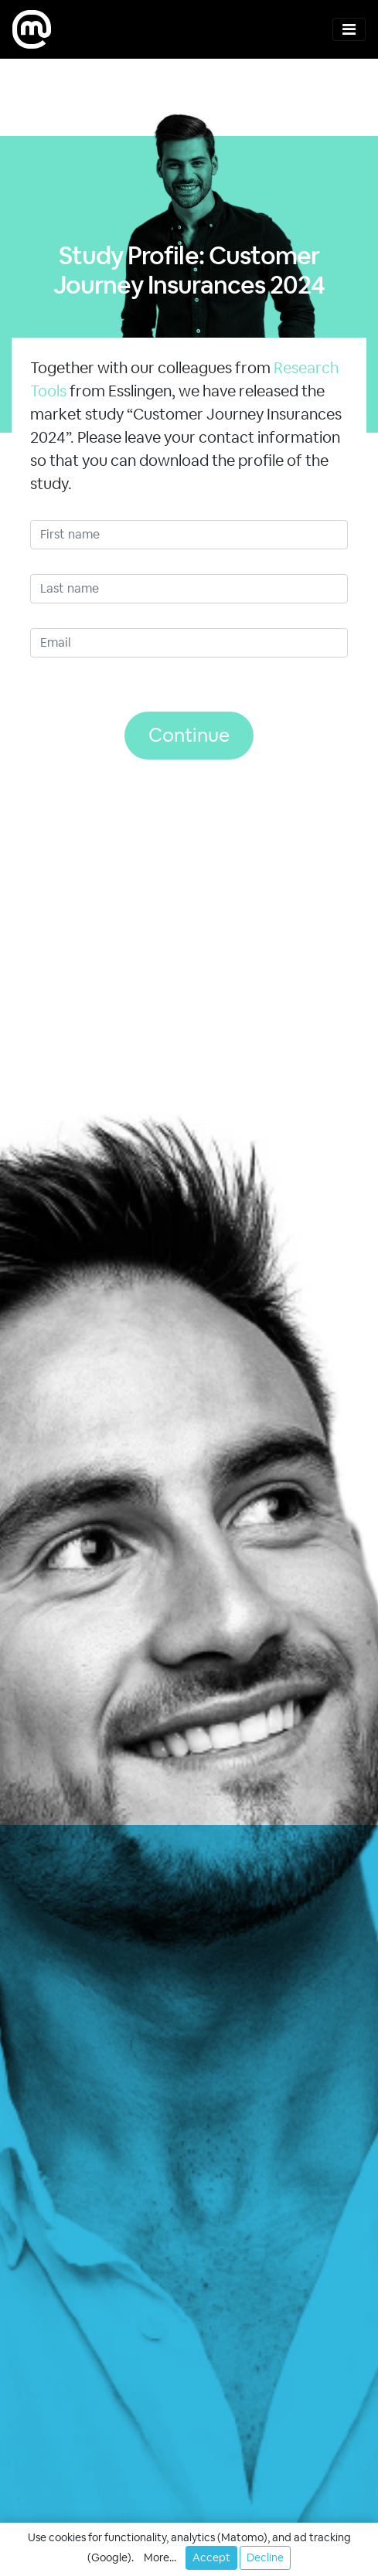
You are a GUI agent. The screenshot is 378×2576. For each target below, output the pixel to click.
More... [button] (160, 2557)
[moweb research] (31, 29)
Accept (211, 2557)
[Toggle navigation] (349, 29)
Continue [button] (189, 734)
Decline (265, 2557)
